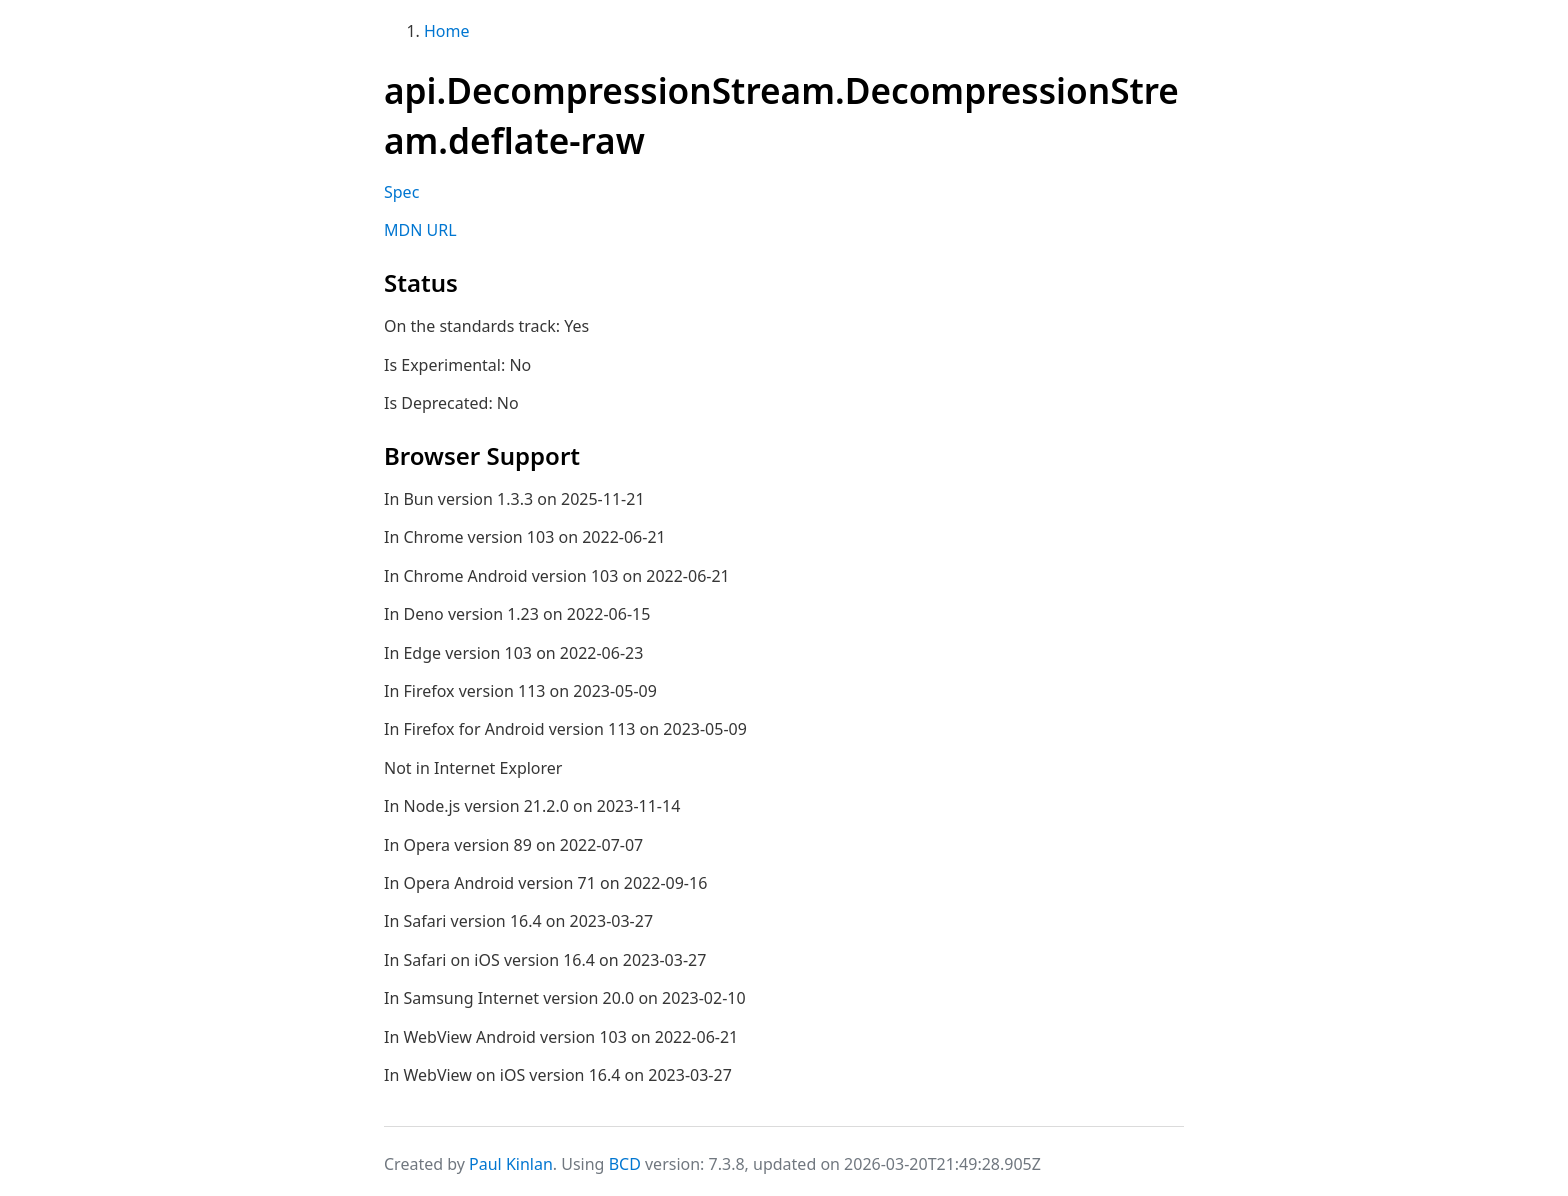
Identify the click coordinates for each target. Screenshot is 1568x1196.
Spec (401, 192)
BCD (625, 1164)
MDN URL (420, 230)
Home (447, 31)
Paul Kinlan (511, 1164)
